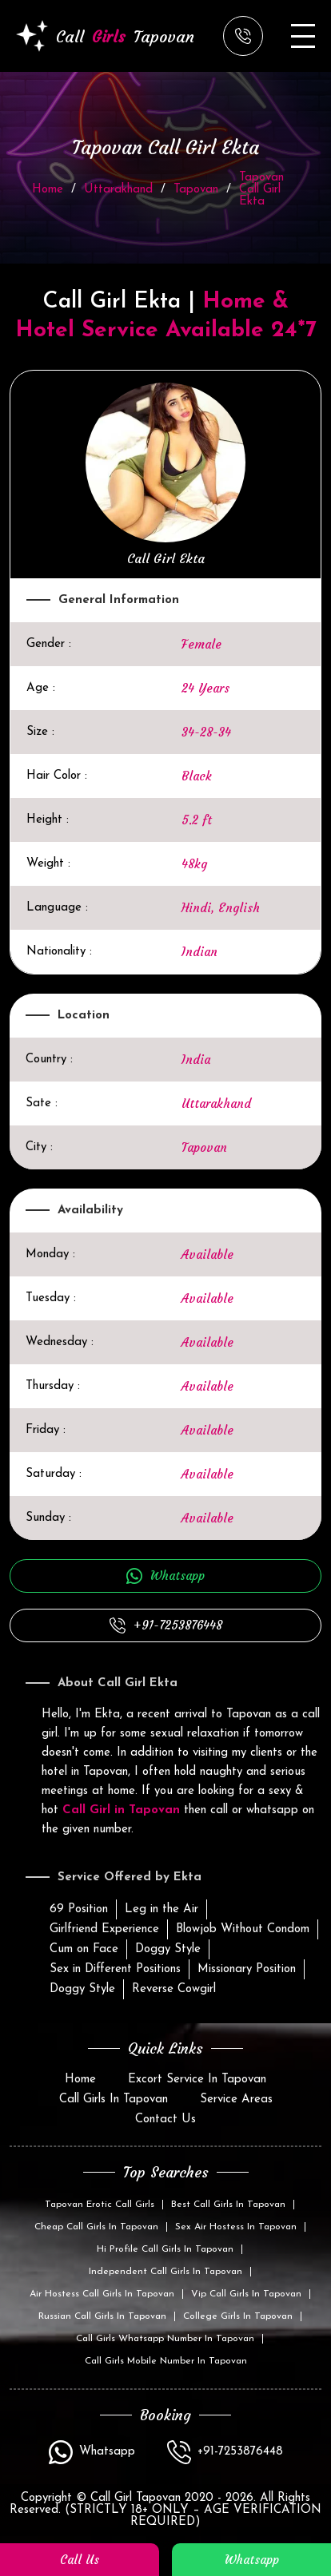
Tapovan (195, 190)
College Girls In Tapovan (238, 2316)
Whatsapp (177, 1575)
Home (47, 190)
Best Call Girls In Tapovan (228, 2204)
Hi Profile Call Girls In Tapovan (165, 2249)
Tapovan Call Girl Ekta (261, 190)
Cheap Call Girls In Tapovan (96, 2227)
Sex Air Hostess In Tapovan (236, 2227)
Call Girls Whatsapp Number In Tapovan (165, 2339)
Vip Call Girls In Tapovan (246, 2294)
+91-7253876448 (178, 1625)
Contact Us (165, 2119)
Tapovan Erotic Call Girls (99, 2204)
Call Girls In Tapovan (113, 2100)
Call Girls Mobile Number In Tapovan (166, 2361)
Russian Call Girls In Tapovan (102, 2316)
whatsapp (252, 2559)
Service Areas (236, 2100)
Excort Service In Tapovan (197, 2080)
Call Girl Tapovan (133, 2498)
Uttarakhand (118, 190)
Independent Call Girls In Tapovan (165, 2271)
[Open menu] (303, 36)
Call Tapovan (105, 36)
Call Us (79, 2559)
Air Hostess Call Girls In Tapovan (102, 2294)
